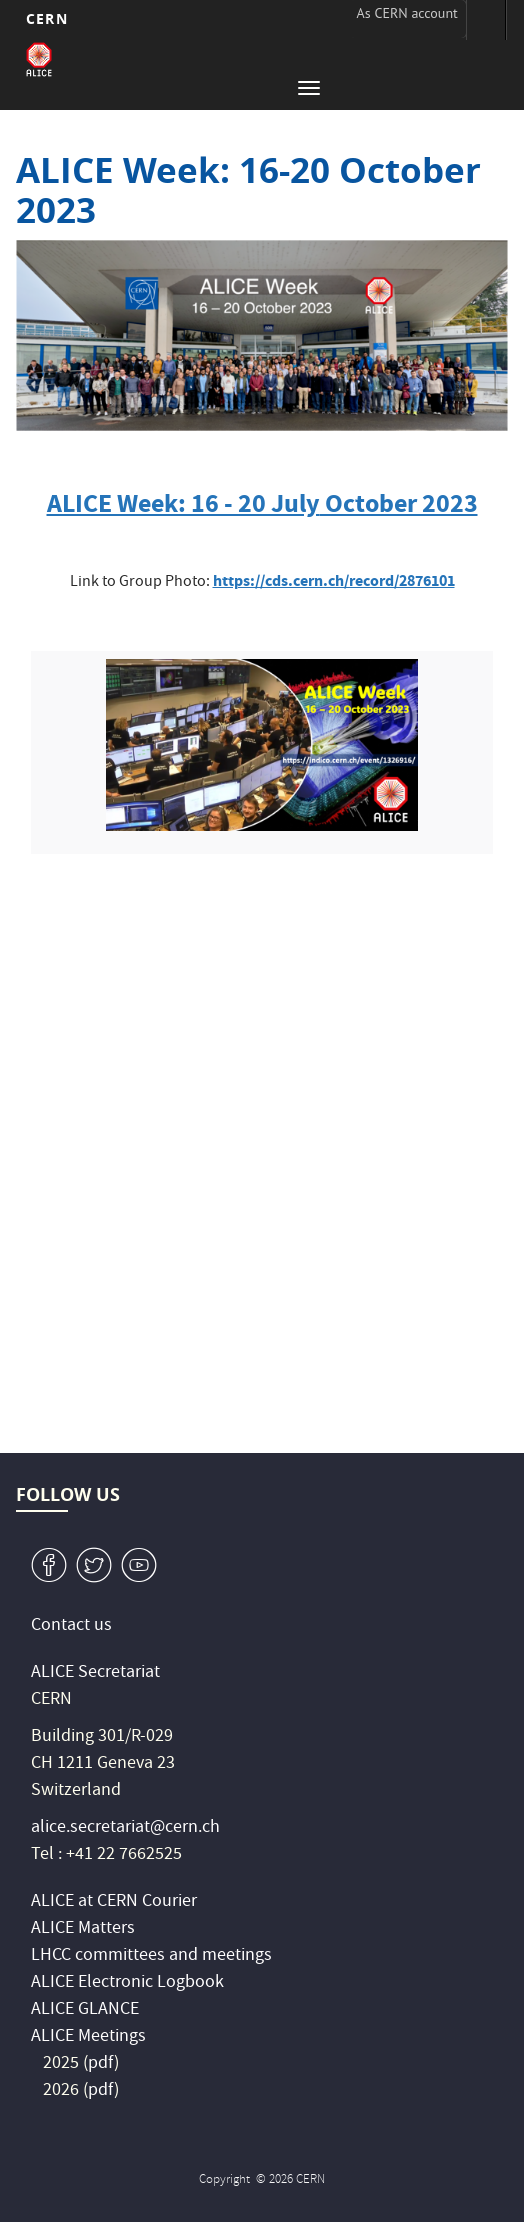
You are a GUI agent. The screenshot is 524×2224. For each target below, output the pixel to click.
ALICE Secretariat (95, 1673)
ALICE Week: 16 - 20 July (183, 503)
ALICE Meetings (88, 2037)
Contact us (71, 1626)
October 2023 (399, 503)
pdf (101, 2064)
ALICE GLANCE (85, 2010)
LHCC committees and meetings (151, 1956)
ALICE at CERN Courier (114, 1902)
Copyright (226, 2180)
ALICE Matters (83, 1929)
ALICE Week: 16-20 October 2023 (248, 190)
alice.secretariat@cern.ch (125, 1828)
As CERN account (407, 13)
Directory (486, 20)
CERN (46, 18)
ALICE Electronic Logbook (127, 1983)
